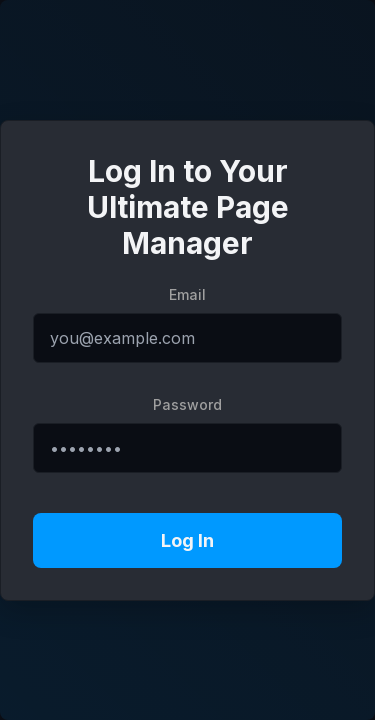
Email (187, 294)
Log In (187, 540)
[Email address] (187, 338)
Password (187, 404)
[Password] (187, 448)
